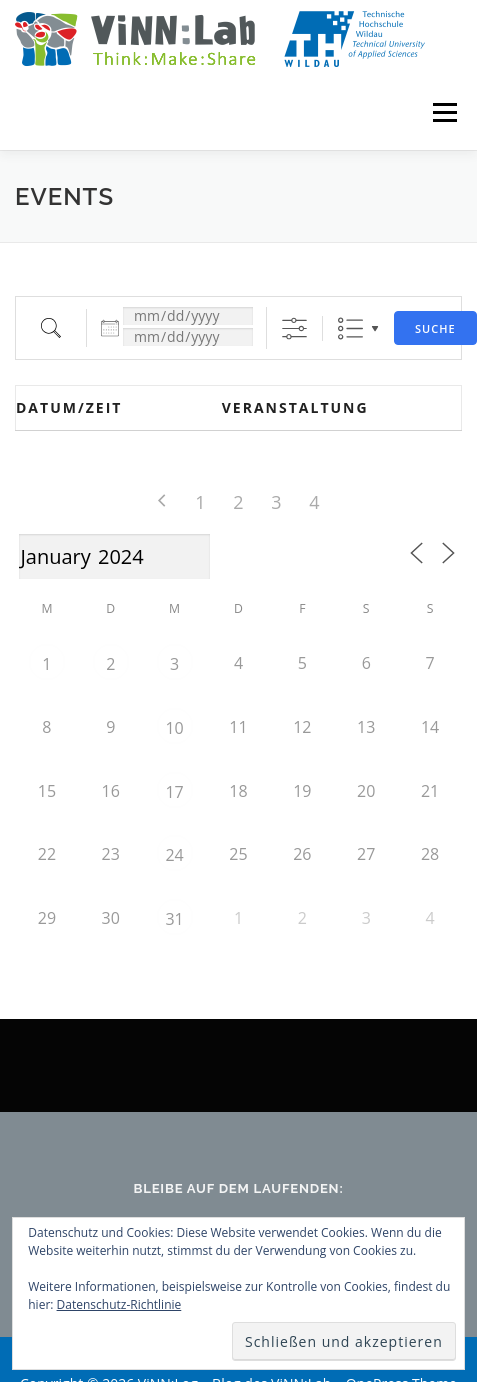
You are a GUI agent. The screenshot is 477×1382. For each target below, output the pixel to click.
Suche (435, 328)
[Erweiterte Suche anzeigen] (294, 328)
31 (174, 919)
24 (174, 855)
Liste (350, 328)
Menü (443, 112)
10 (174, 728)
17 (174, 792)
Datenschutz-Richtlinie (119, 1304)
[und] (188, 337)
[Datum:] (188, 316)
